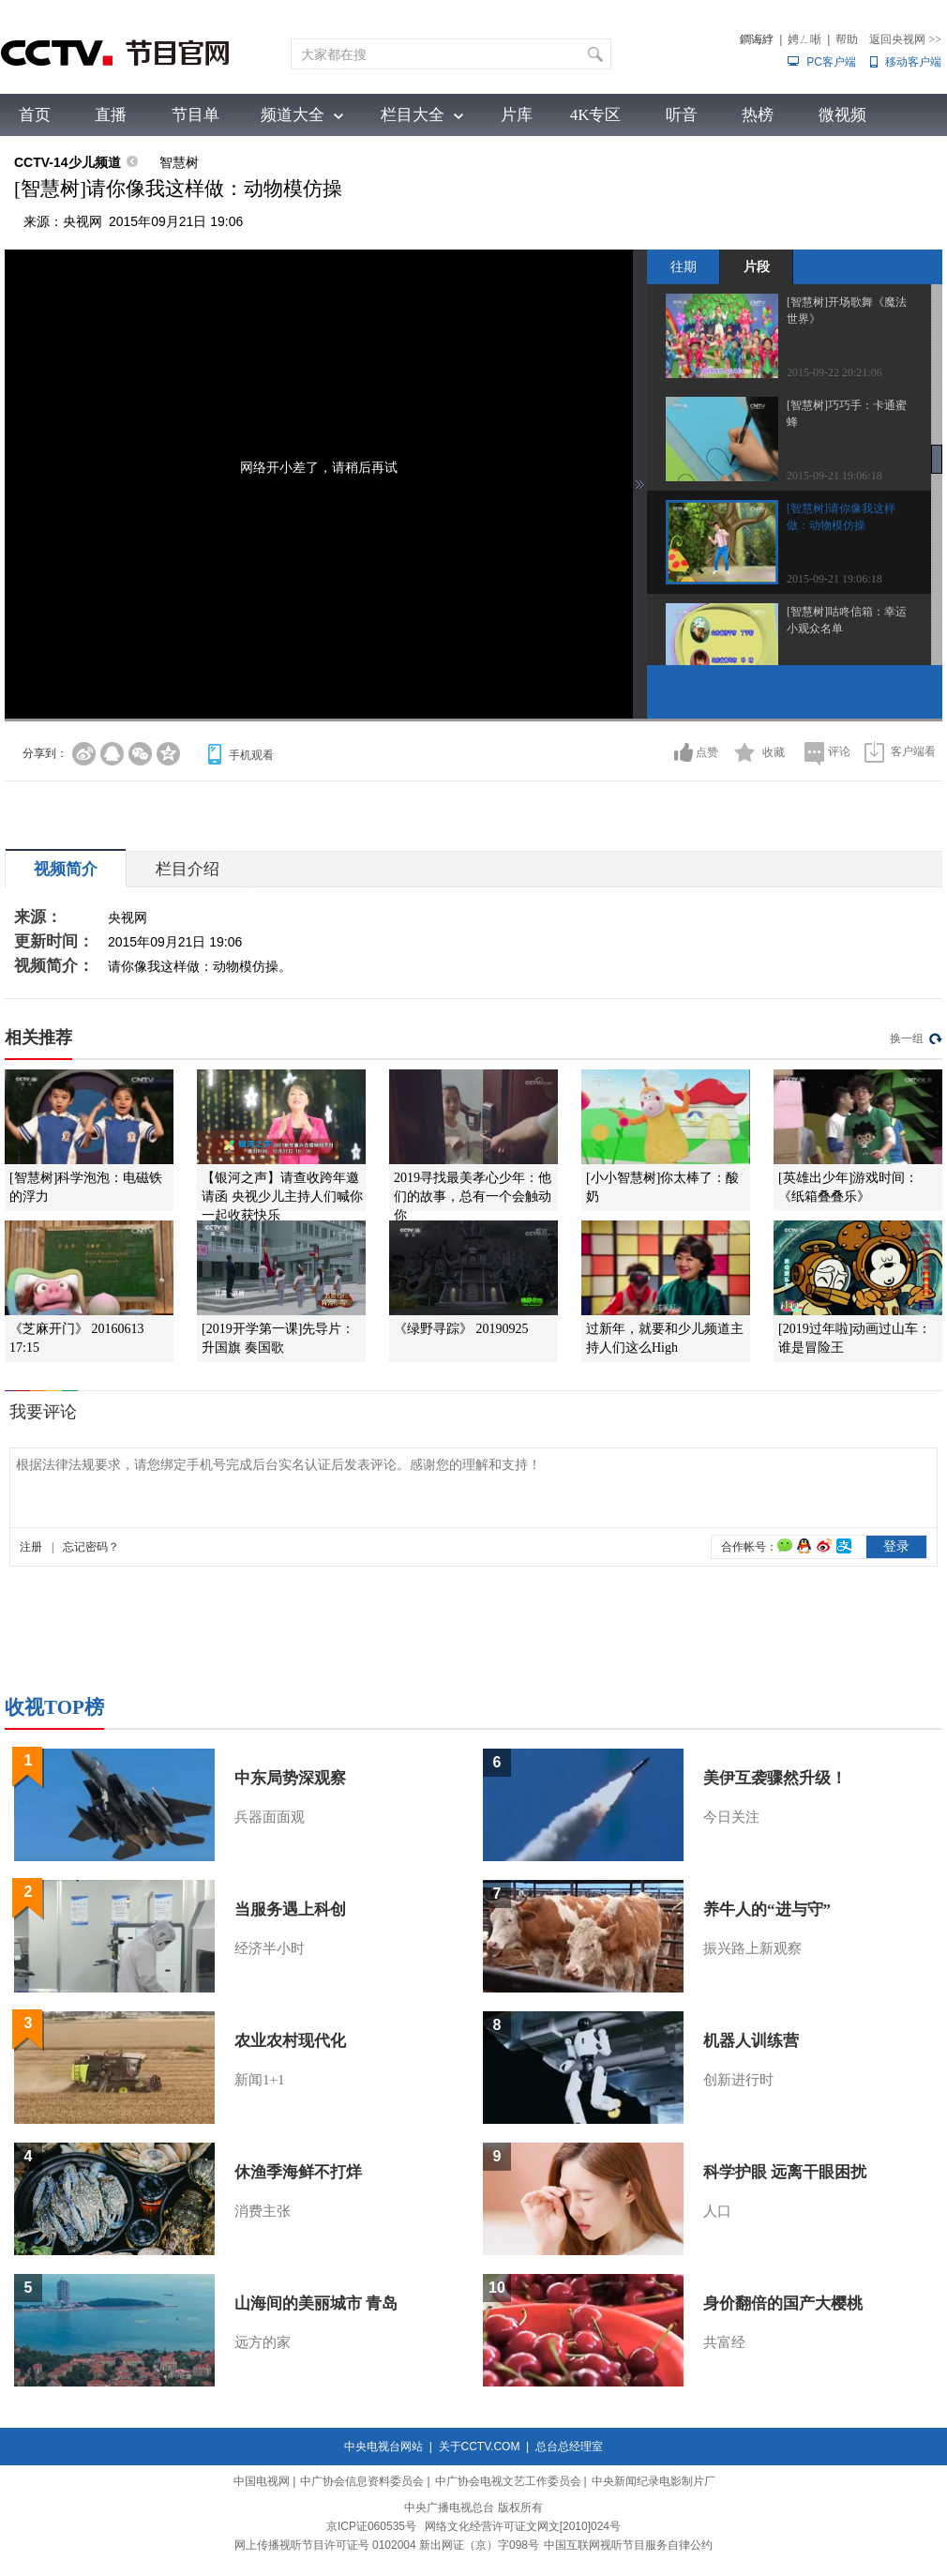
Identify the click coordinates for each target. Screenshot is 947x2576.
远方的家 (262, 2342)
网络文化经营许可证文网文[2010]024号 (523, 2526)
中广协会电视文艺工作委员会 (508, 2481)
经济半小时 (269, 1948)
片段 (757, 266)
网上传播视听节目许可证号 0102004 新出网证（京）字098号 (386, 2545)
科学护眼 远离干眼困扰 (784, 2172)
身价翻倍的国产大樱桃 (783, 2303)
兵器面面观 (269, 1817)
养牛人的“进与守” (767, 1909)
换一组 (907, 1038)
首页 (35, 115)
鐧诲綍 (757, 39)
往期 (683, 266)
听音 (682, 115)
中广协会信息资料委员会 (362, 2481)
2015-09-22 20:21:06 (834, 372)
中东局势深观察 (290, 1778)
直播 (111, 115)
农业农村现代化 (290, 2041)
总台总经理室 (569, 2446)
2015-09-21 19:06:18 (834, 475)
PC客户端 (831, 61)
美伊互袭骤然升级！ (775, 1778)
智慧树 (179, 162)
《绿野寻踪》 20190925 (461, 1329)
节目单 (195, 115)
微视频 (842, 115)
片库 (517, 115)
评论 (839, 751)
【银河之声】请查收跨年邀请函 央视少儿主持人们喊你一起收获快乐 (282, 1196)
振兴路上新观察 (752, 1948)
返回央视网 (905, 39)
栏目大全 (412, 115)
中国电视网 (261, 2481)
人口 (717, 2211)
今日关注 (731, 1817)
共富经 (724, 2342)
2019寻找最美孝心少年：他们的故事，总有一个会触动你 (472, 1196)
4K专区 (596, 115)
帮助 (846, 39)
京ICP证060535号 (371, 2526)
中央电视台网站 (383, 2446)
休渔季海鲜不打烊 (298, 2172)
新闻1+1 (259, 2079)
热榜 (758, 115)
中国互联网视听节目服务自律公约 (628, 2545)
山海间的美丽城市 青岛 (316, 2303)
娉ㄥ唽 (804, 39)
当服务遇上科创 (290, 1909)
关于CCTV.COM (479, 2446)
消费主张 (262, 2211)
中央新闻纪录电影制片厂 (653, 2481)
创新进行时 (738, 2079)
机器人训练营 (751, 2041)
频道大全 (292, 115)
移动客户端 (913, 61)
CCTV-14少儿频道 (67, 162)
